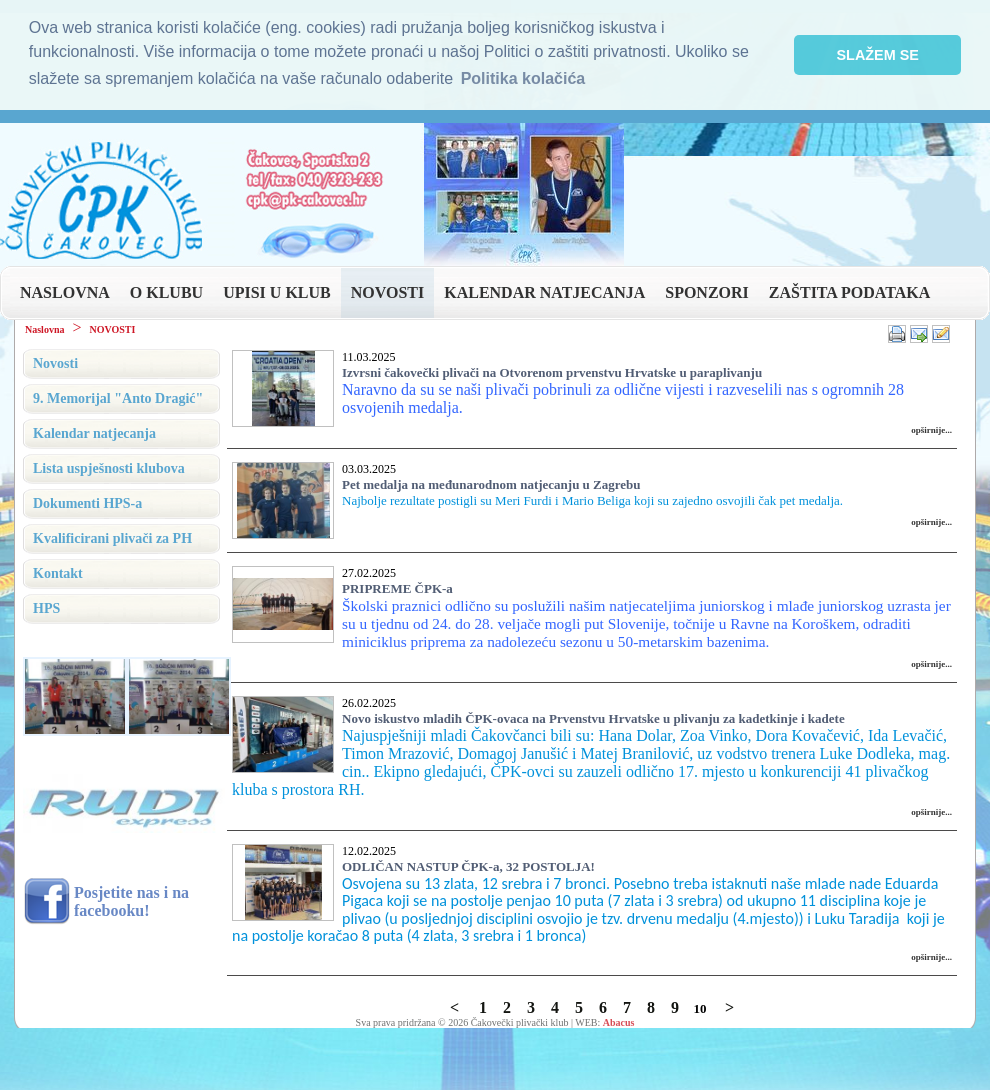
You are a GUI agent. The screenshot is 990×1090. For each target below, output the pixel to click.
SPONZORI (707, 292)
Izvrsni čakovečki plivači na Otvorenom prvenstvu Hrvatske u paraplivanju (552, 372)
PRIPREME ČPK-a (397, 588)
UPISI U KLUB (277, 292)
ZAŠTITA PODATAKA (849, 292)
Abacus (619, 1022)
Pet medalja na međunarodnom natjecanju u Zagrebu (491, 484)
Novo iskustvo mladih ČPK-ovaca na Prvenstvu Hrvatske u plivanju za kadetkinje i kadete (593, 718)
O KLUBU (166, 292)
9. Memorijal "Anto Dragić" (118, 398)
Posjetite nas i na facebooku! (131, 901)
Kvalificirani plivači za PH (112, 538)
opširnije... (931, 430)
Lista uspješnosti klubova (109, 468)
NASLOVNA (65, 292)
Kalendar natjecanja (94, 433)
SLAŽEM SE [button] (878, 55)
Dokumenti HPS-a (87, 503)
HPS (46, 608)
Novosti (55, 363)
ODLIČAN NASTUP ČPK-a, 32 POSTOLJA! (468, 866)
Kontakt (58, 573)
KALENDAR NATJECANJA (544, 292)
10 (700, 1008)
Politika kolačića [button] (523, 78)
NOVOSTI (387, 292)
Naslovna (44, 329)
